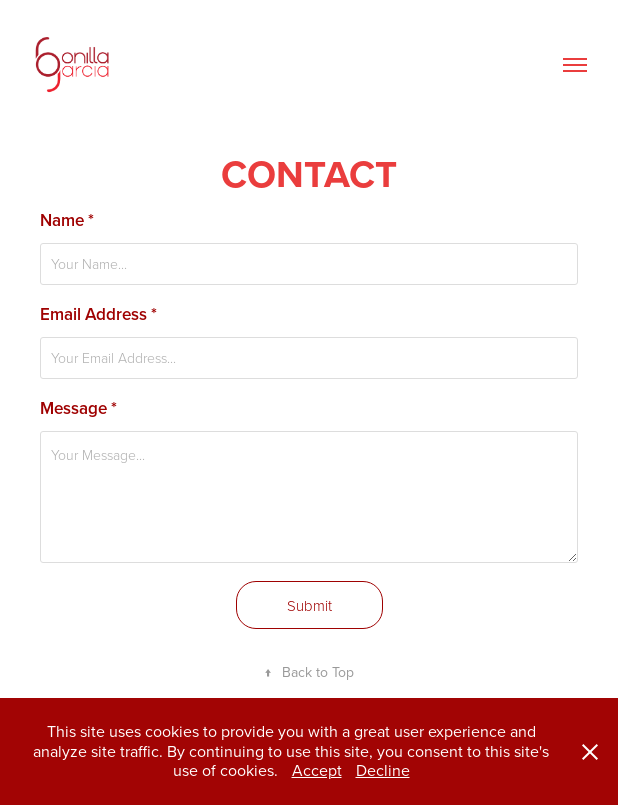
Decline (383, 770)
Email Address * (98, 314)
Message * (78, 408)
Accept (317, 770)
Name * (67, 220)
